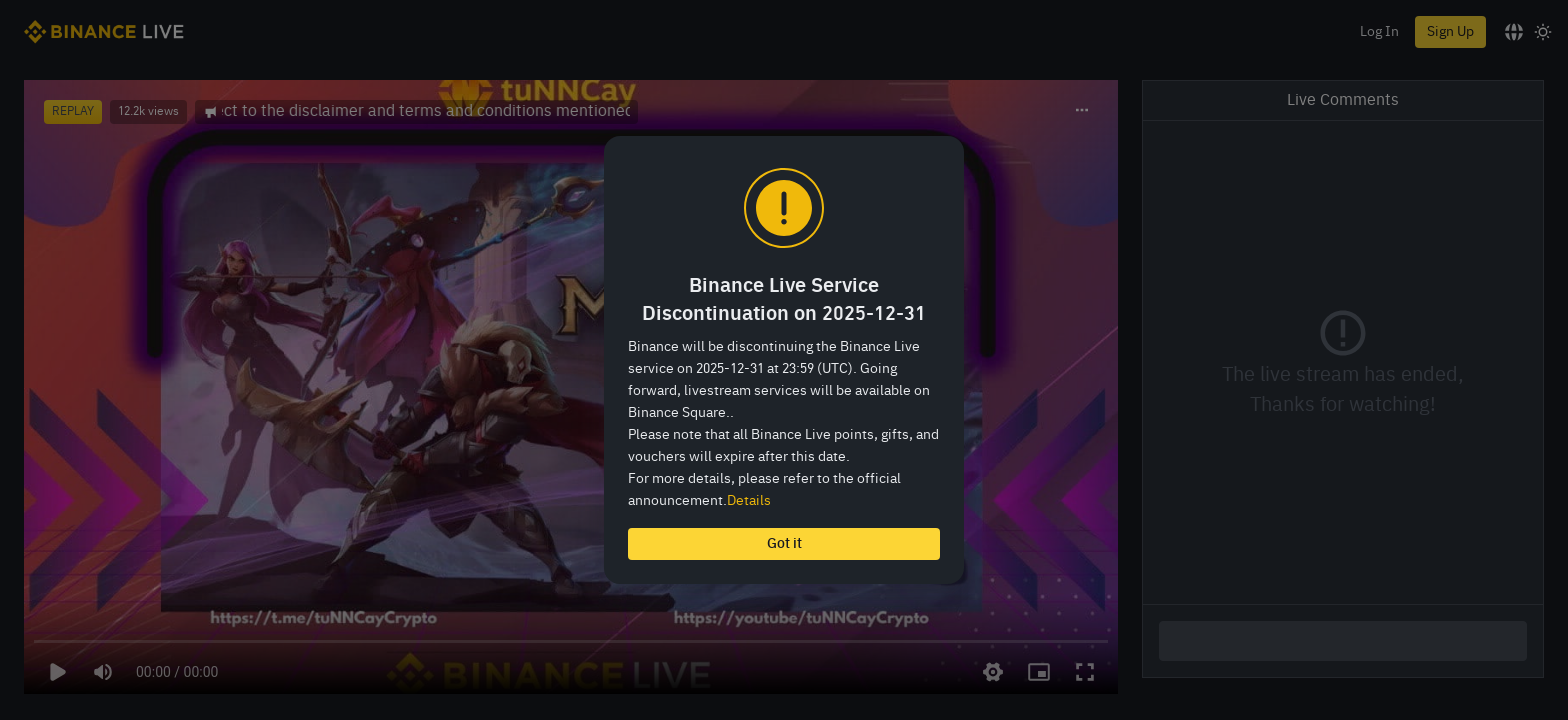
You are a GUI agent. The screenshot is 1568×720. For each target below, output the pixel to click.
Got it (784, 544)
